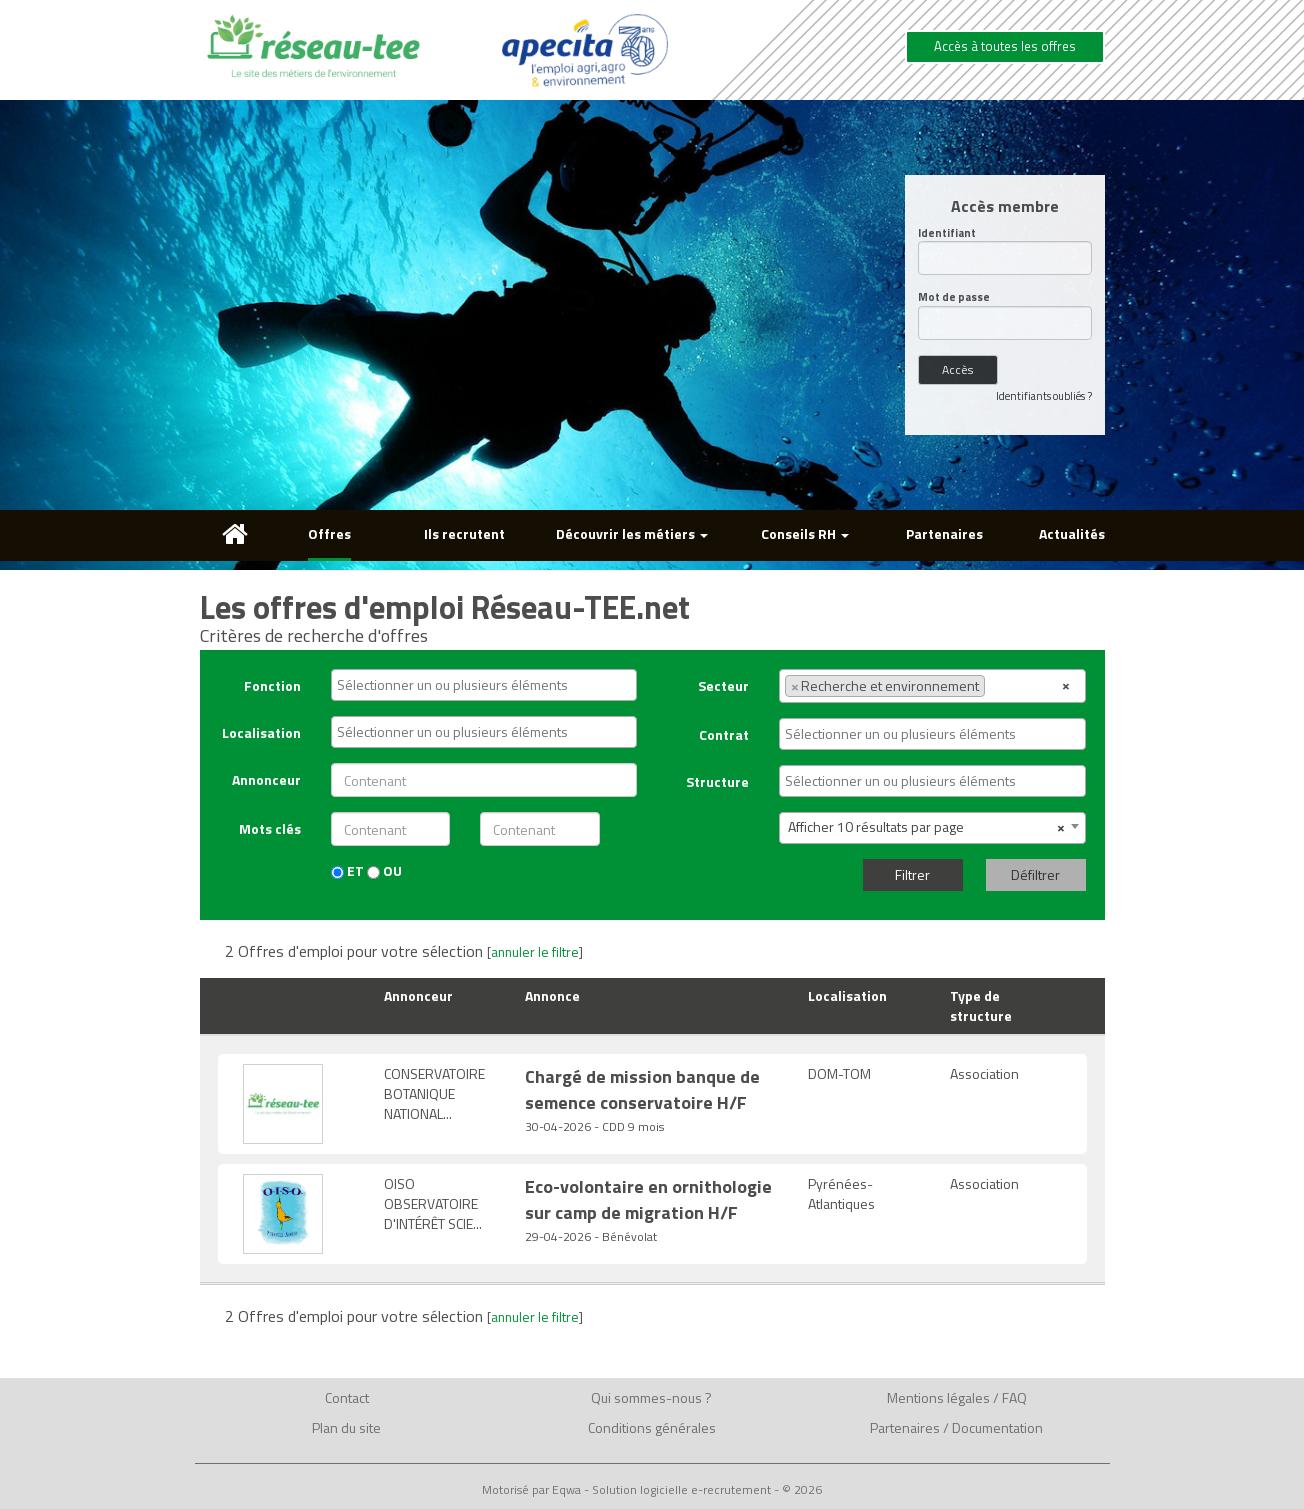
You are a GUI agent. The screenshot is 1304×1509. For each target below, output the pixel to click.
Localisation (261, 732)
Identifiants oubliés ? (1044, 396)
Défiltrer (1035, 874)
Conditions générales (652, 1427)
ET (347, 871)
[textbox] (489, 685)
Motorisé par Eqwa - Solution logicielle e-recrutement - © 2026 (652, 1490)
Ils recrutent (464, 533)
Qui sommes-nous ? (651, 1397)
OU (384, 871)
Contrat (724, 734)
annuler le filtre (535, 952)
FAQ (1014, 1397)
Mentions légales (938, 1397)
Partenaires (944, 533)
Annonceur (266, 779)
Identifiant (947, 233)
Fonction (272, 685)
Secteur (723, 685)
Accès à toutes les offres (1005, 46)
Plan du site (346, 1427)
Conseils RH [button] (805, 533)
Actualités (1072, 533)
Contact (347, 1397)
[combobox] (484, 685)
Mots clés (270, 828)
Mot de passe (954, 297)
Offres (329, 533)
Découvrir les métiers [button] (632, 533)
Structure (717, 781)
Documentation (997, 1427)
